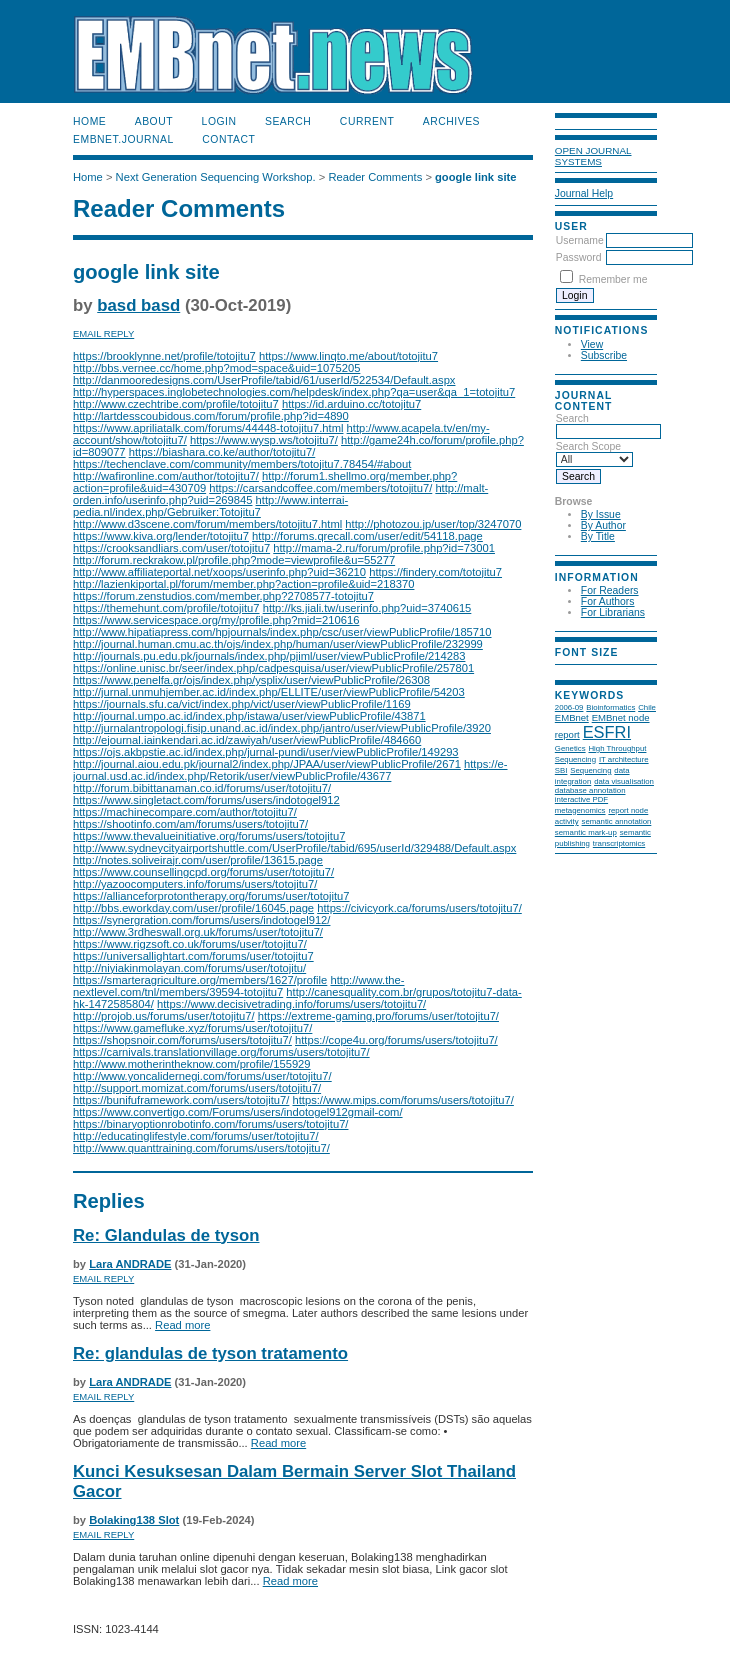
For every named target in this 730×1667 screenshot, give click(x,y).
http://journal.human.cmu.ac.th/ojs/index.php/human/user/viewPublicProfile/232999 (278, 644)
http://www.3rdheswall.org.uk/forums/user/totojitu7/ (198, 932)
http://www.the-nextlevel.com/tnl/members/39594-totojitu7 (238, 986)
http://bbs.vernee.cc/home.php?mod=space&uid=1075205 (216, 368)
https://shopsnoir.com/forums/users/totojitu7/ (182, 1040)
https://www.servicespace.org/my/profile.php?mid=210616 (216, 620)
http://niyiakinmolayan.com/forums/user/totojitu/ (189, 968)
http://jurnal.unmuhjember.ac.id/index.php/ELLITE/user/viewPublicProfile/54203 (269, 692)
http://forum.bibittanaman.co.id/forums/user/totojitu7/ (202, 788)
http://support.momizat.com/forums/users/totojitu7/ (197, 1088)
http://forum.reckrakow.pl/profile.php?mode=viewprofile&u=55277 (234, 560)
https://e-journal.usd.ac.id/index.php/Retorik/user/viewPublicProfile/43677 (290, 770)
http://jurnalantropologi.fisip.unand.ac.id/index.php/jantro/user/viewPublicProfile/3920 (282, 728)
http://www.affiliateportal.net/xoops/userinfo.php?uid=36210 (219, 572)
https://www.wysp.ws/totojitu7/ (264, 440)
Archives (451, 121)
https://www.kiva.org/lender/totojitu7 (161, 536)
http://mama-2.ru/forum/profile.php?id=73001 (384, 548)
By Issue (601, 514)
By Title (598, 536)
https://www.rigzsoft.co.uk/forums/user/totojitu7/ (190, 944)
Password (579, 257)
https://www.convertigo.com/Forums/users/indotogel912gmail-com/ (238, 1112)
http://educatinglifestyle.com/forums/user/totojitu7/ (196, 1136)
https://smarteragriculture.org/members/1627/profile (200, 980)
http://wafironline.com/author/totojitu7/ (166, 476)
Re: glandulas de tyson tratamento (210, 1353)
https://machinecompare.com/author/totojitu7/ (185, 812)
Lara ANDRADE (130, 1264)
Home (89, 121)
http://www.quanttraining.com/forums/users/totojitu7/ (201, 1148)
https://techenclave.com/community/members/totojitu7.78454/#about (242, 464)
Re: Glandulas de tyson (166, 1235)
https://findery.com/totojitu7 (435, 572)
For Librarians (613, 612)
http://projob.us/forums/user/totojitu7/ (164, 1016)
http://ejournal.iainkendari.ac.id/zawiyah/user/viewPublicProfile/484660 (247, 740)
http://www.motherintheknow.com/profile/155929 (192, 1064)
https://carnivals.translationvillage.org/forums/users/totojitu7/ (221, 1052)
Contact (228, 139)
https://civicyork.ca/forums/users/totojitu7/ (419, 908)
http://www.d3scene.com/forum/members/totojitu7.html (207, 524)
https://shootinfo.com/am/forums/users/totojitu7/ (190, 824)
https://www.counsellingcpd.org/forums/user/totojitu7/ (203, 872)
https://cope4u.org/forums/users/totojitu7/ (396, 1040)
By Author (603, 525)
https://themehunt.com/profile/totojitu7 (166, 608)
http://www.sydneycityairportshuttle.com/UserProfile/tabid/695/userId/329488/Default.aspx (294, 848)
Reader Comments (375, 177)
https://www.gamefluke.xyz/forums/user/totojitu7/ (192, 1028)
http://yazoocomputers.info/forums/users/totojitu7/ (195, 884)
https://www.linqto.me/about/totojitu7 (348, 356)
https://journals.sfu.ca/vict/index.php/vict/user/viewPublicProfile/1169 (242, 704)
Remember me (613, 279)
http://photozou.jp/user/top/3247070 (433, 524)
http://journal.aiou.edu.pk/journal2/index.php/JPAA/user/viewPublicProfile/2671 (267, 764)
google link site (475, 177)
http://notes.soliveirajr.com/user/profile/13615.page (198, 860)
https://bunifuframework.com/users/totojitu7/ (181, 1100)
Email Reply (103, 333)
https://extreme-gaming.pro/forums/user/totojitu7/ (378, 1016)
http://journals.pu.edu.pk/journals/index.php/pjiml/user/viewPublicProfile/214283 (269, 656)
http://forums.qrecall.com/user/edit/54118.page (367, 536)
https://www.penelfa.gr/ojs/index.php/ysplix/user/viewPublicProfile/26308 (251, 680)
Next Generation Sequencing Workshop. (216, 177)
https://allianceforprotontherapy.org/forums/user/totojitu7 (211, 896)
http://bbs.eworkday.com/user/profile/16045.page (193, 908)
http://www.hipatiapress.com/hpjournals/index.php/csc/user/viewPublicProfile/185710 (282, 632)
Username (580, 240)
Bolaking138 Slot (134, 1520)
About (154, 121)
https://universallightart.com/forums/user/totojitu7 (193, 956)
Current (367, 121)
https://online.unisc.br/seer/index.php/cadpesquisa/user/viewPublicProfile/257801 (273, 668)
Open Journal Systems (593, 156)
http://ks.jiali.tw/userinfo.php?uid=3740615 (367, 608)
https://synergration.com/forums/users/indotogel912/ (201, 920)
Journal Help (584, 193)
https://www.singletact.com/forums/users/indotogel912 (206, 800)
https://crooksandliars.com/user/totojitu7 (171, 548)
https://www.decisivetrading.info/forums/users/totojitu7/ (291, 1004)
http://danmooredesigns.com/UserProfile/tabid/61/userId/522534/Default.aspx (264, 380)
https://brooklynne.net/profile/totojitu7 (164, 356)
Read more (182, 1325)
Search (288, 121)
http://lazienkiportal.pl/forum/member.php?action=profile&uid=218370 (243, 584)
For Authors (608, 601)
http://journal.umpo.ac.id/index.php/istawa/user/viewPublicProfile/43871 (249, 716)
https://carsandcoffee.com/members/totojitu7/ (320, 488)
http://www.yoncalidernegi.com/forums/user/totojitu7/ (202, 1076)
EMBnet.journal (123, 139)
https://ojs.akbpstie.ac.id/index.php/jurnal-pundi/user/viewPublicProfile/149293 (266, 752)
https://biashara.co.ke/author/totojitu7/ (222, 452)
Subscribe (604, 355)
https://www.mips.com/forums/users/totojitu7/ (403, 1100)
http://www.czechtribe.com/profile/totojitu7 (176, 404)
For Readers (610, 590)
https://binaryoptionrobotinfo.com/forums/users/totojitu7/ (210, 1124)
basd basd (138, 305)
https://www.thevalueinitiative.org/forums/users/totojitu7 (209, 836)
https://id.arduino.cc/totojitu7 (351, 404)
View (592, 344)
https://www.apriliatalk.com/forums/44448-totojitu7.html (208, 428)
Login (219, 121)
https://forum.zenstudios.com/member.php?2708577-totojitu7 (223, 596)
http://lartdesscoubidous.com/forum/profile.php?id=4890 (211, 416)
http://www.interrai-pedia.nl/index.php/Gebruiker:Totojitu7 (210, 506)
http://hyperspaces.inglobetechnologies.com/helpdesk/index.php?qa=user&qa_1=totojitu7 (294, 392)
